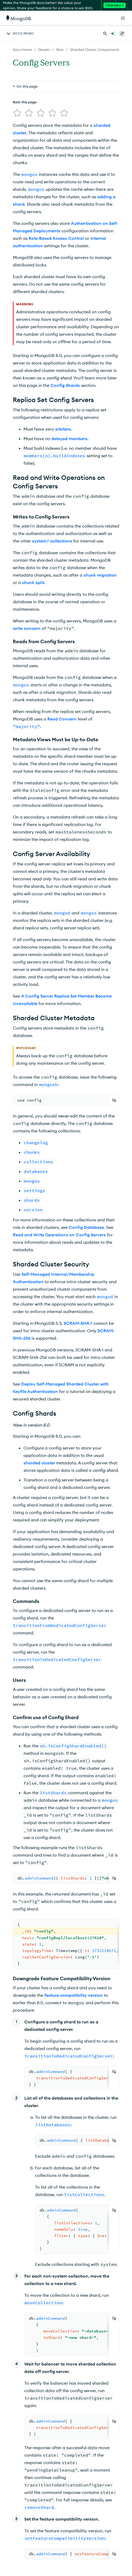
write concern (27, 626)
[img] (16, 112)
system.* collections (52, 538)
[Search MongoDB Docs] (105, 33)
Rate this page (25, 102)
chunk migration (100, 573)
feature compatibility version (73, 1993)
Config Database (86, 1225)
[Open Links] (123, 18)
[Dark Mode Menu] (122, 33)
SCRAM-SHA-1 (78, 1321)
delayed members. (69, 436)
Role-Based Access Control (56, 236)
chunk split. (33, 580)
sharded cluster (39, 1460)
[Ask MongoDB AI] (113, 33)
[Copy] (114, 1098)
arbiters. (63, 427)
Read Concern (62, 716)
